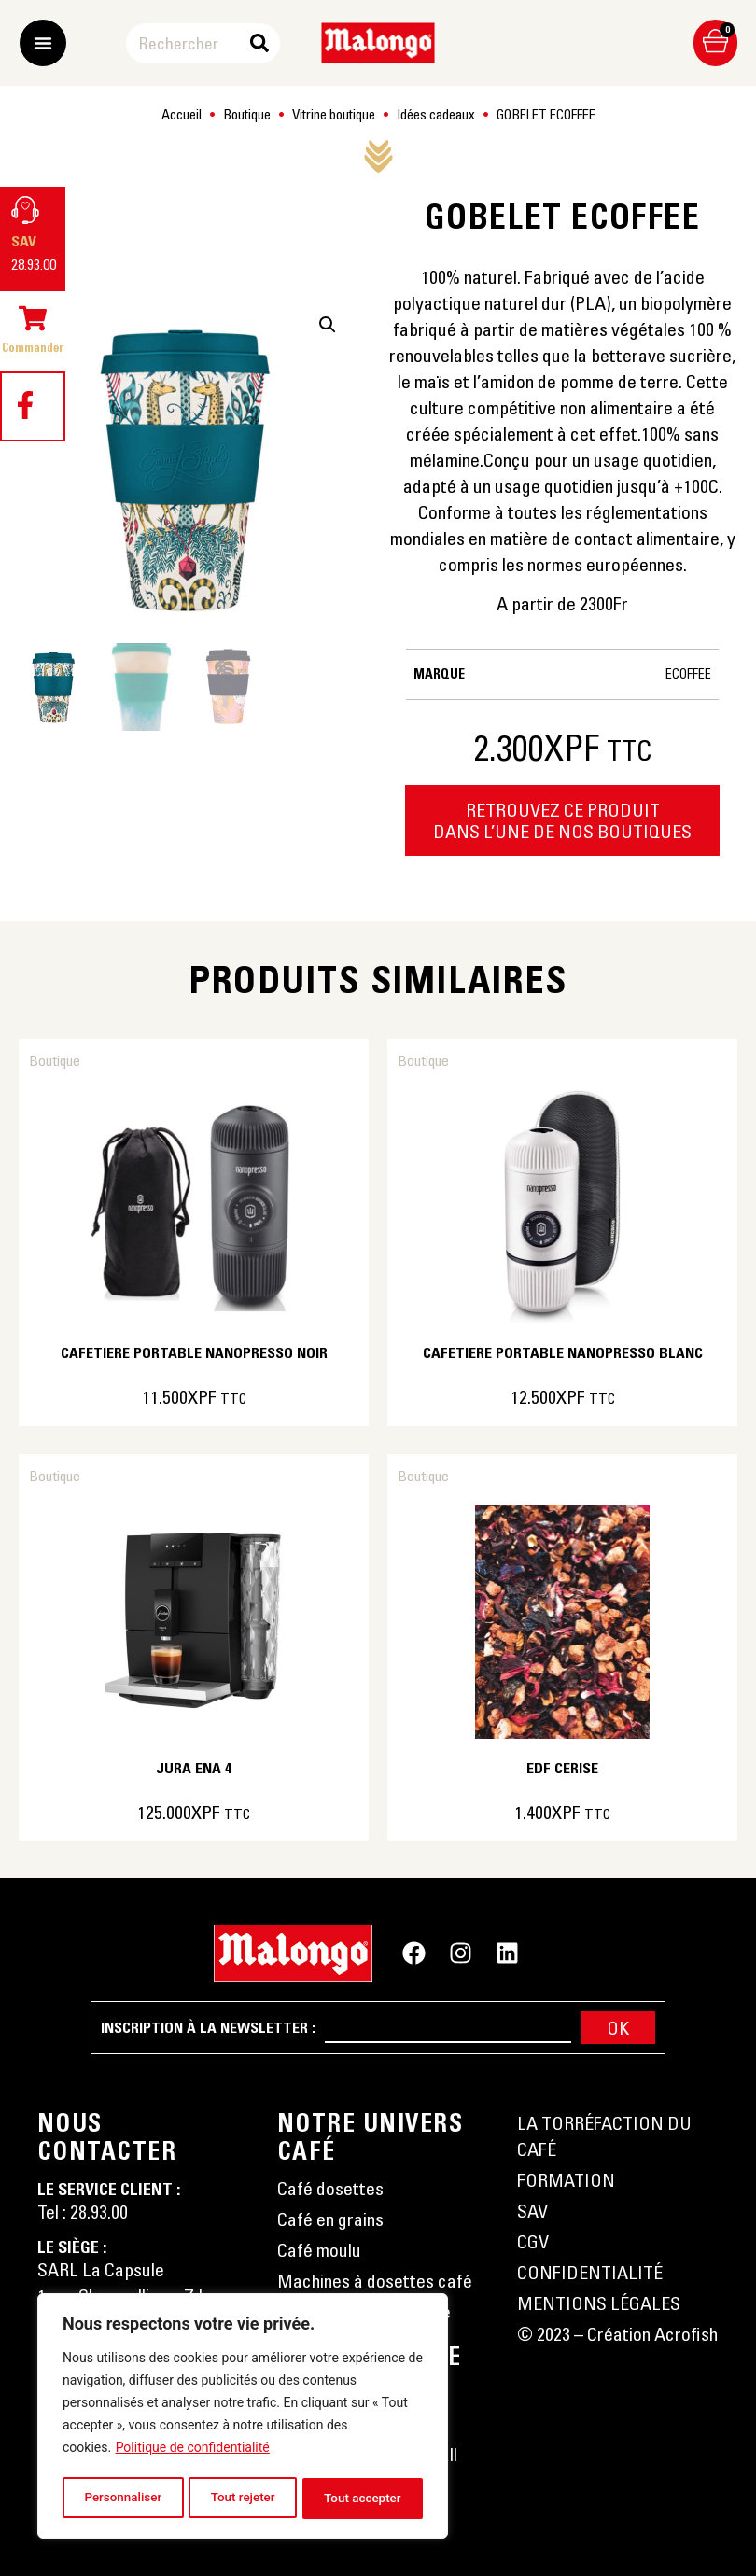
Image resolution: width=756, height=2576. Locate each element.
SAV (23, 240)
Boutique (247, 114)
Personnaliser (122, 2498)
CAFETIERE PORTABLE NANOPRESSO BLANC (563, 1352)
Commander (32, 347)
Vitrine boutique (333, 114)
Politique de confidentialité (193, 2451)
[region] (242, 2418)
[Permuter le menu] (43, 43)
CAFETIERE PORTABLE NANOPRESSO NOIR (194, 1352)
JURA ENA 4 (193, 1767)
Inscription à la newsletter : (208, 2027)
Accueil (181, 114)
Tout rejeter (242, 2498)
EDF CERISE (562, 1767)
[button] (327, 325)
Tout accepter (363, 2498)
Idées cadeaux (436, 114)
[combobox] (190, 43)
